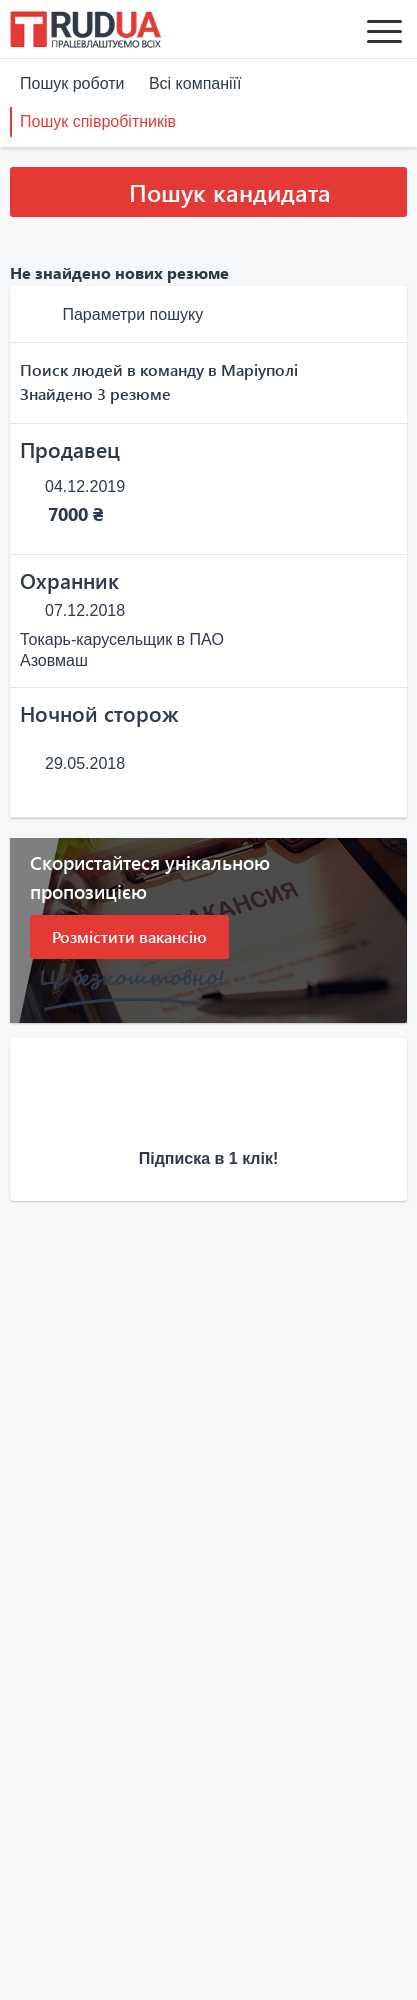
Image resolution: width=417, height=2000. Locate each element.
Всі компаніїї (195, 83)
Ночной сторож (99, 713)
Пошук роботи (72, 83)
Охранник (69, 580)
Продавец (70, 449)
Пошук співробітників (98, 121)
